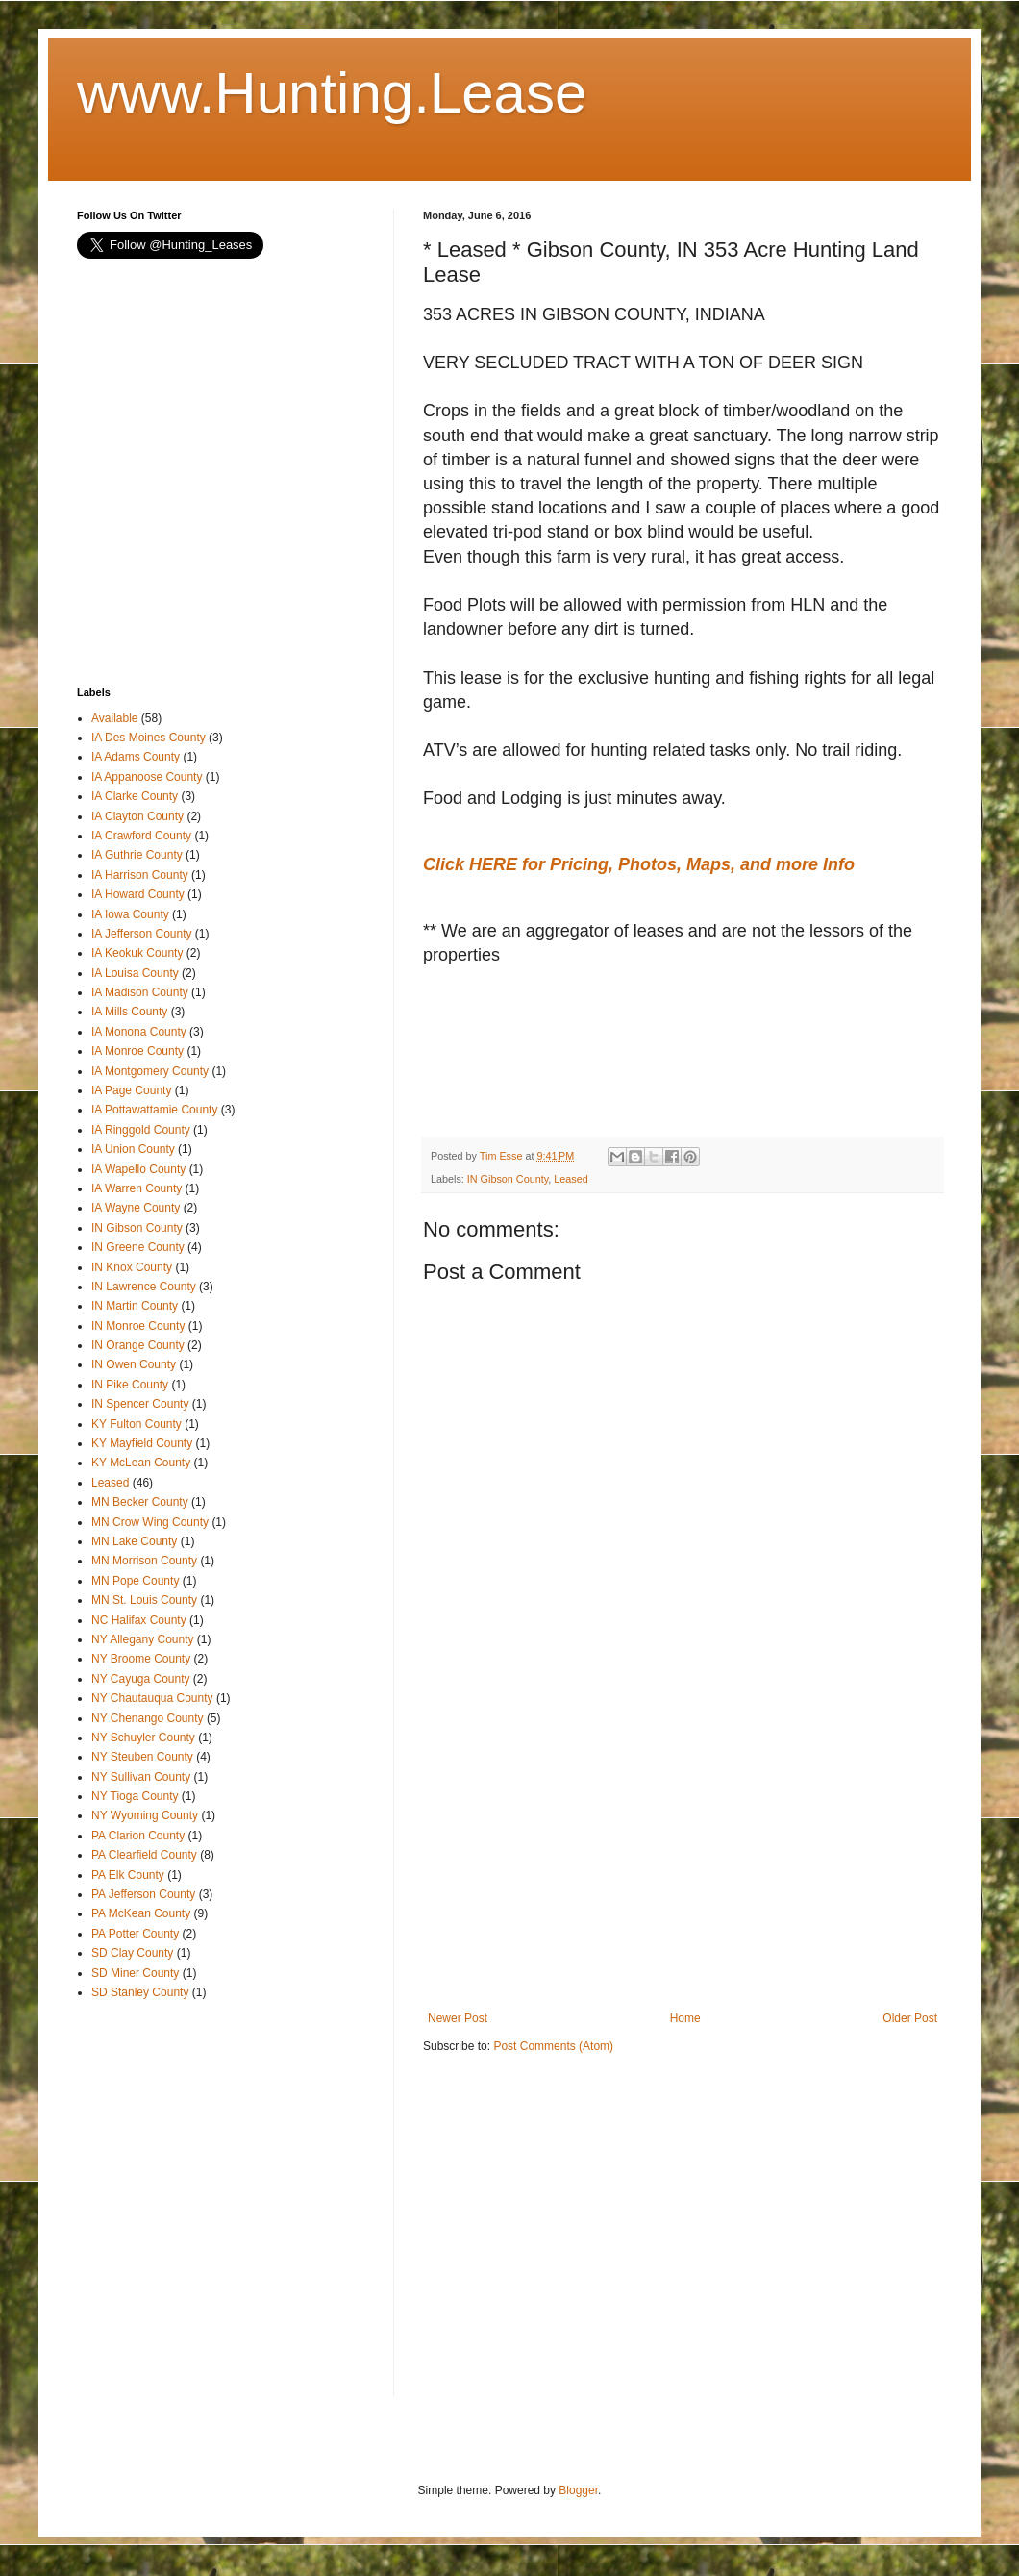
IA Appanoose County (146, 777)
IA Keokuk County (137, 953)
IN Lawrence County (143, 1286)
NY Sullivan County (140, 1777)
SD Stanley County (139, 1992)
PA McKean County (140, 1913)
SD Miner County (135, 1973)
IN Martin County (134, 1306)
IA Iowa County (130, 914)
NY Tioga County (135, 1796)
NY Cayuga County (140, 1679)
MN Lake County (134, 1541)
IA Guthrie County (137, 855)
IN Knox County (131, 1267)
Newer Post (457, 2018)
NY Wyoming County (144, 1815)
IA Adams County (135, 756)
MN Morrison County (144, 1560)
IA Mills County (129, 1011)
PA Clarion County (138, 1835)
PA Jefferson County (143, 1894)
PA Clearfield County (144, 1855)
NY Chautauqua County (152, 1698)
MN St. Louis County (144, 1600)
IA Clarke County (134, 796)
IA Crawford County (141, 835)
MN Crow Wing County (150, 1522)
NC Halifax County (138, 1620)
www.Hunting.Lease (331, 93)
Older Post (909, 2018)
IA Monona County (138, 1031)
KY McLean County (140, 1462)
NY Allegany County (142, 1639)
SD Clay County (132, 1953)
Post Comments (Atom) (553, 2046)
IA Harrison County (139, 875)
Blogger (578, 2490)
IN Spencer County (139, 1404)
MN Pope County (135, 1581)
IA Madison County (139, 992)
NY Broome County (140, 1658)
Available (114, 718)
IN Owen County (133, 1364)
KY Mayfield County (141, 1443)
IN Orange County (138, 1345)
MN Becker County (139, 1502)
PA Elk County (127, 1875)
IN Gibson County (507, 1179)
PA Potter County (135, 1933)
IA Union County (133, 1149)
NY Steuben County (142, 1756)
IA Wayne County (135, 1207)
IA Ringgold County (140, 1130)
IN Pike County (129, 1384)
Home (685, 2018)
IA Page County (131, 1090)
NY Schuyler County (143, 1737)
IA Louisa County (135, 973)
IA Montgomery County (150, 1071)
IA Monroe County (137, 1051)
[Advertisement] (577, 1064)
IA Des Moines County (148, 737)
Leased (570, 1179)
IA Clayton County (137, 816)
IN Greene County (138, 1247)
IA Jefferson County (141, 933)
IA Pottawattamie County (154, 1109)
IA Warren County (136, 1188)
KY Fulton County (136, 1424)
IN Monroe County (138, 1326)
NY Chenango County (147, 1718)
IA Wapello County (138, 1169)
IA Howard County (138, 894)
